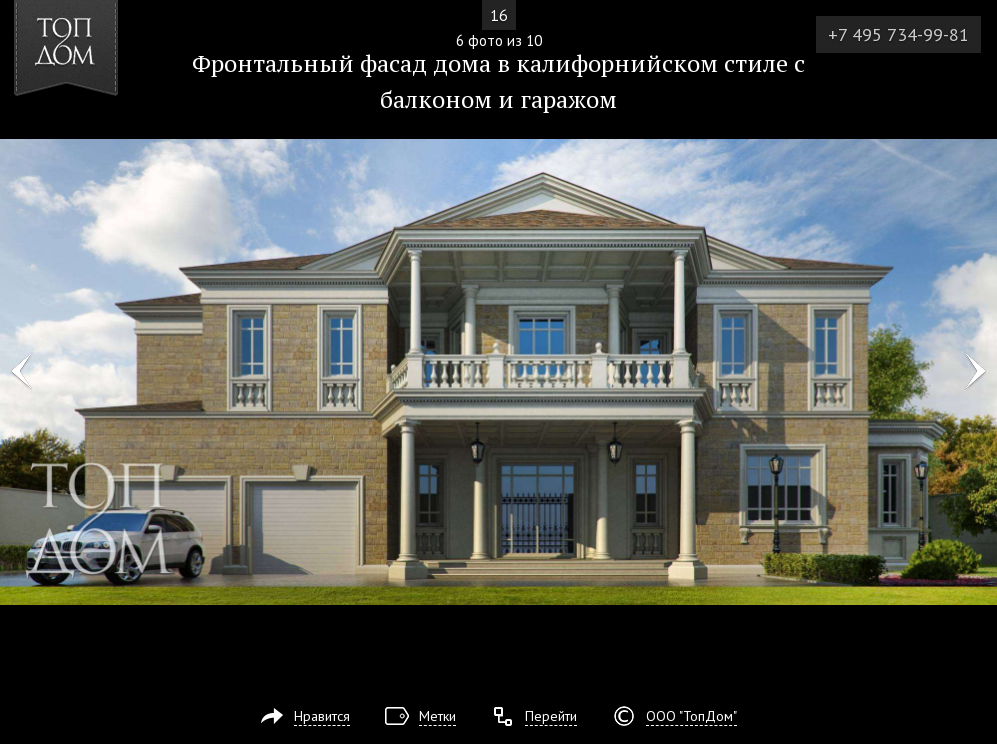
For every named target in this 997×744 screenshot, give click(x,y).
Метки (437, 716)
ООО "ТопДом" (691, 716)
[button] (88, 131)
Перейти (551, 716)
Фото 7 (975, 372)
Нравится (322, 716)
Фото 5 (22, 372)
